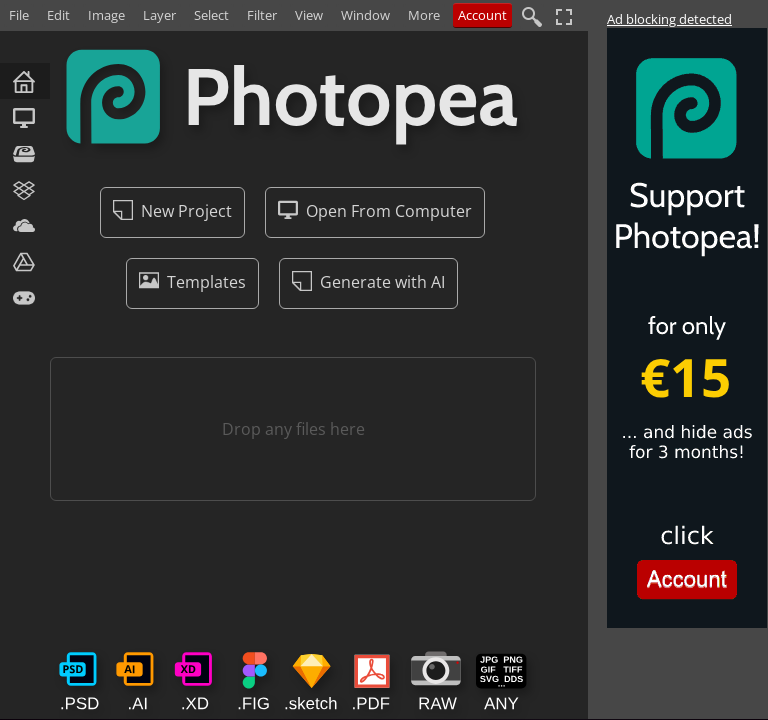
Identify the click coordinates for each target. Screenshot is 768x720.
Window (365, 15)
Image (106, 15)
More (424, 15)
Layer (159, 15)
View (309, 15)
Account (482, 15)
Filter (262, 15)
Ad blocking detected (669, 19)
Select (211, 15)
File (19, 15)
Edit (58, 15)
